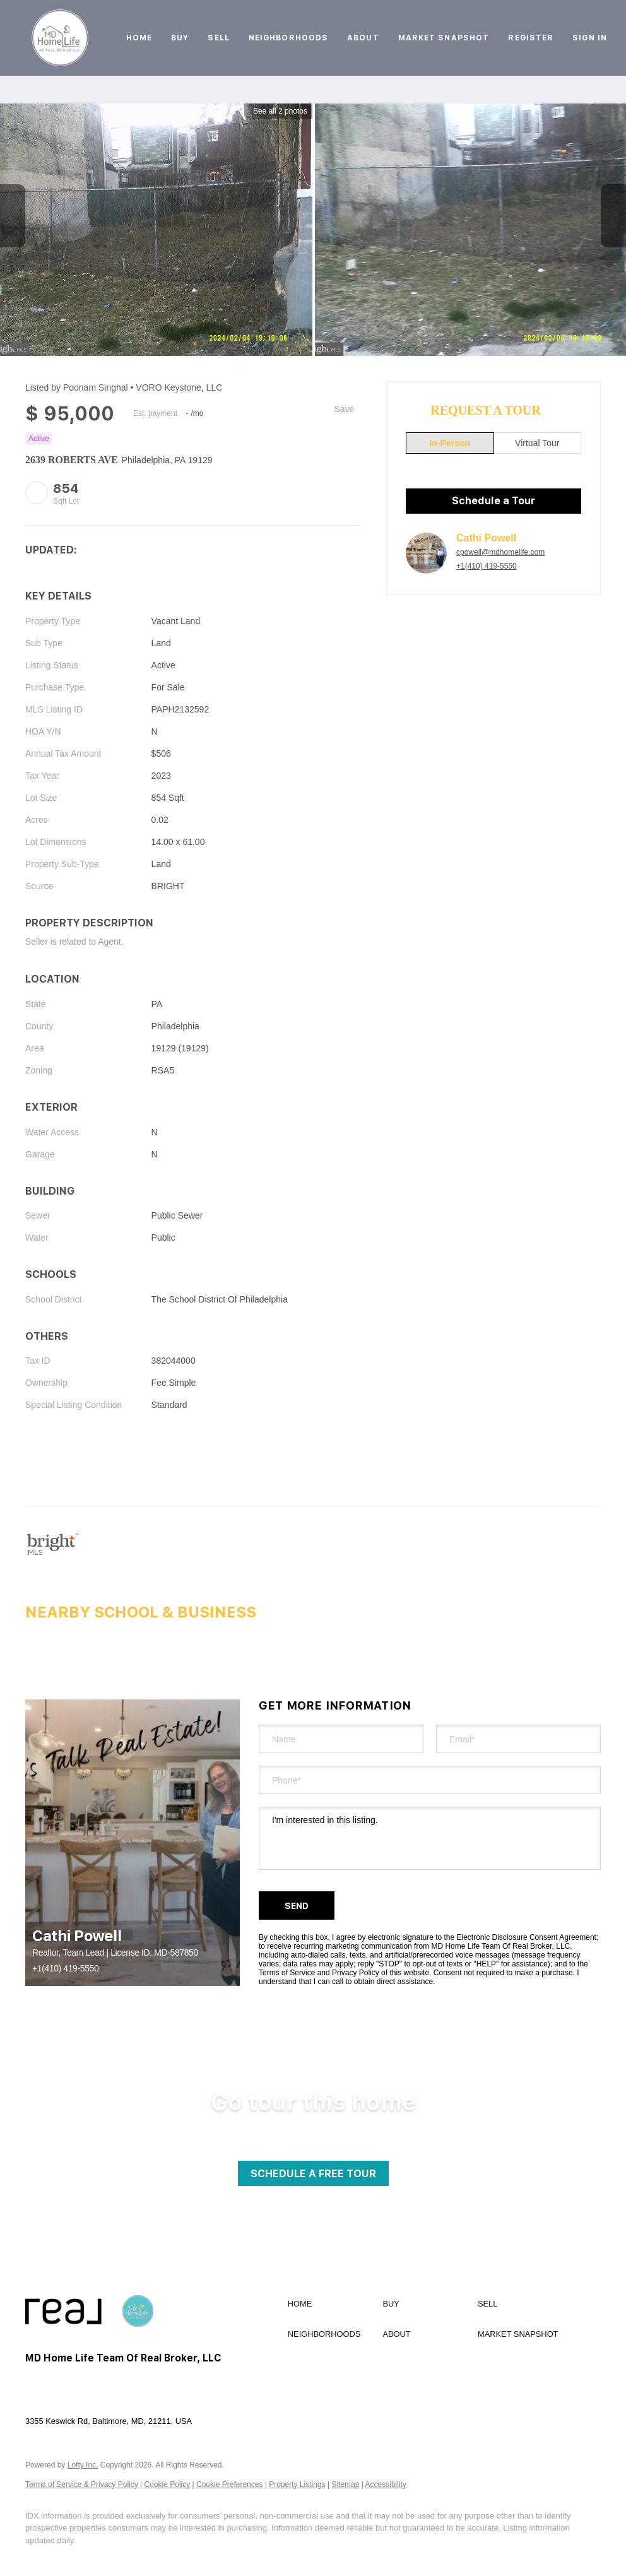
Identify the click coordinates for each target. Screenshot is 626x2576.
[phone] (430, 1780)
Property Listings (297, 2484)
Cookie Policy (168, 2484)
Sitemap (345, 2484)
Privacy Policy (355, 1972)
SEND (297, 1906)
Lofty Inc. (83, 2465)
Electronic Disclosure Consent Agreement (526, 1937)
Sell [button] (218, 37)
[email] (518, 1739)
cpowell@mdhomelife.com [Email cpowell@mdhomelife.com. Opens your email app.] (500, 552)
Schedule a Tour (493, 501)
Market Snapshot (444, 37)
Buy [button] (180, 37)
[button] (60, 37)
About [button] (363, 37)
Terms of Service (287, 1972)
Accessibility (385, 2484)
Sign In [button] (589, 37)
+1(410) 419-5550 (486, 566)
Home (139, 37)
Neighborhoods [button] (288, 37)
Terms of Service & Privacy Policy (81, 2484)
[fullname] (341, 1739)
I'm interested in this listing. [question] (430, 1838)
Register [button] (530, 37)
